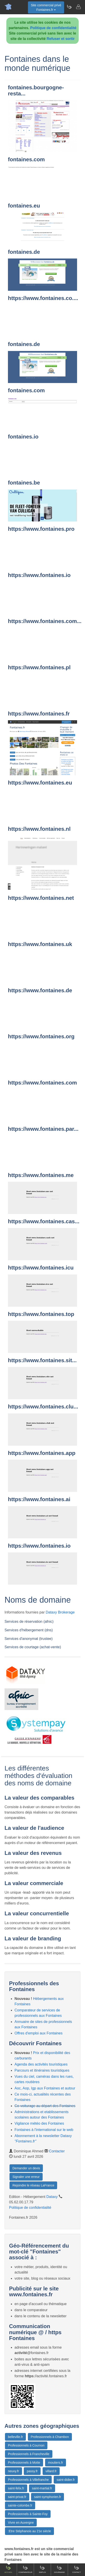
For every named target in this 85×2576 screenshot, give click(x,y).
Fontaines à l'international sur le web (44, 2130)
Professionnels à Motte (24, 2462)
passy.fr (32, 2471)
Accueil (8, 2569)
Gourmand (59, 2569)
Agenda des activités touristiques (41, 2064)
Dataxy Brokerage (60, 1612)
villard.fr (51, 2471)
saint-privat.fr (17, 2497)
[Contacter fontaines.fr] (78, 7)
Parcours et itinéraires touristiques (42, 2070)
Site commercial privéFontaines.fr (46, 7)
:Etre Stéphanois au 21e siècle (29, 2531)
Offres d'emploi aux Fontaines (39, 2033)
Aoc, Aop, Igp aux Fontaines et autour (45, 2088)
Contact (76, 2569)
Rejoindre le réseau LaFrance (33, 2185)
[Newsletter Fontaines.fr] (69, 7)
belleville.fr (15, 2437)
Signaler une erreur (26, 2177)
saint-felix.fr (16, 2488)
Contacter (57, 2151)
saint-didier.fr (66, 2479)
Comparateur (25, 2569)
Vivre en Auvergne (21, 2522)
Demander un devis (26, 2168)
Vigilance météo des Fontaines (39, 2123)
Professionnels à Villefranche (28, 2479)
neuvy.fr (13, 2471)
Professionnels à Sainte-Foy (28, 2514)
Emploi (42, 2569)
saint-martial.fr (42, 2488)
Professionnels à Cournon (26, 2445)
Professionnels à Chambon (50, 2437)
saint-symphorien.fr (47, 2497)
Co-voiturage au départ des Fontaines (45, 2106)
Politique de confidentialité (53, 28)
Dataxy (52, 2197)
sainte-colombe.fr (20, 2505)
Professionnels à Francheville (28, 2454)
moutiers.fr (55, 2462)
